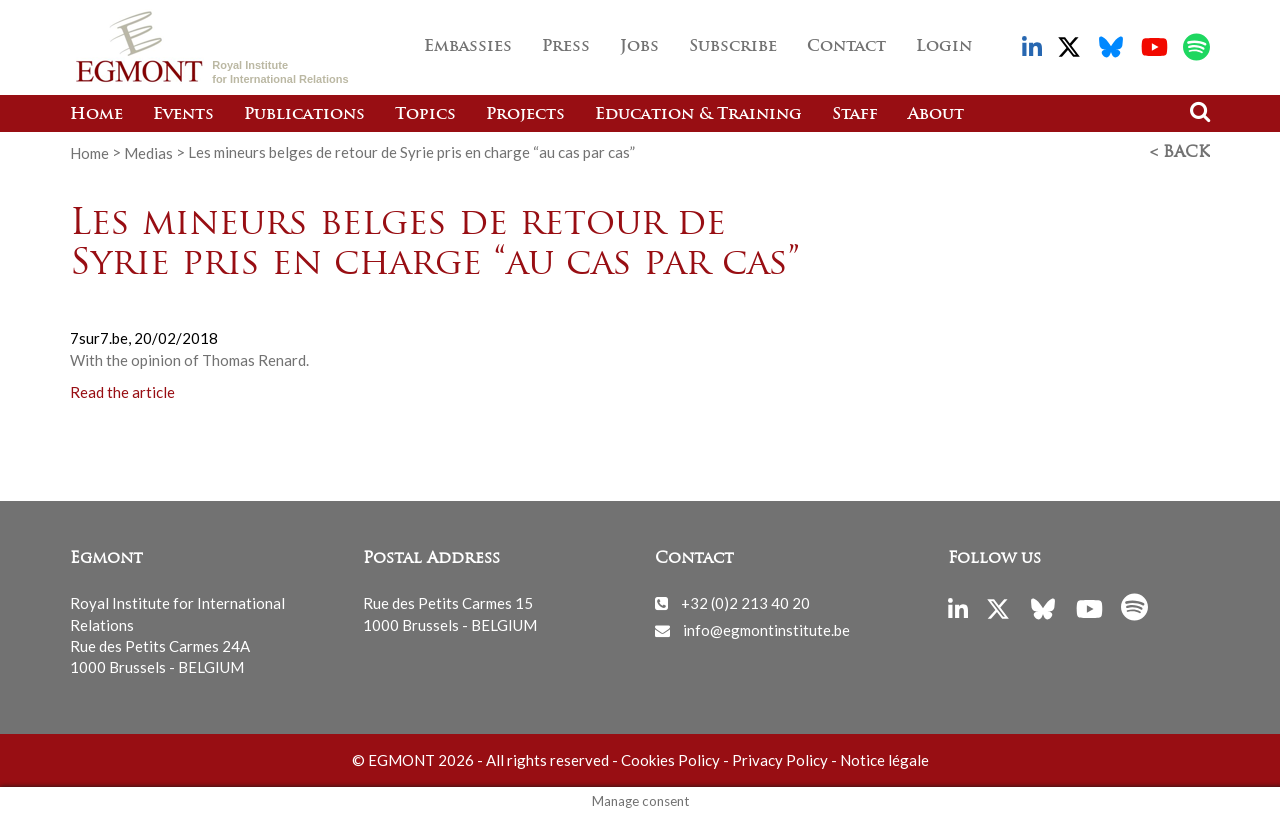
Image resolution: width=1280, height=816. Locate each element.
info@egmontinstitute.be (766, 629)
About (936, 115)
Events (183, 115)
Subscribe (733, 47)
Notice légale (884, 760)
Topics (425, 115)
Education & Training (698, 115)
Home (96, 115)
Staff (855, 115)
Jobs (639, 47)
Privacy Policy (780, 760)
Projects (525, 115)
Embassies (468, 47)
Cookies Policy (670, 760)
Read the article (122, 392)
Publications (304, 115)
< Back (1180, 153)
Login (944, 47)
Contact (846, 47)
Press (566, 47)
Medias (148, 152)
